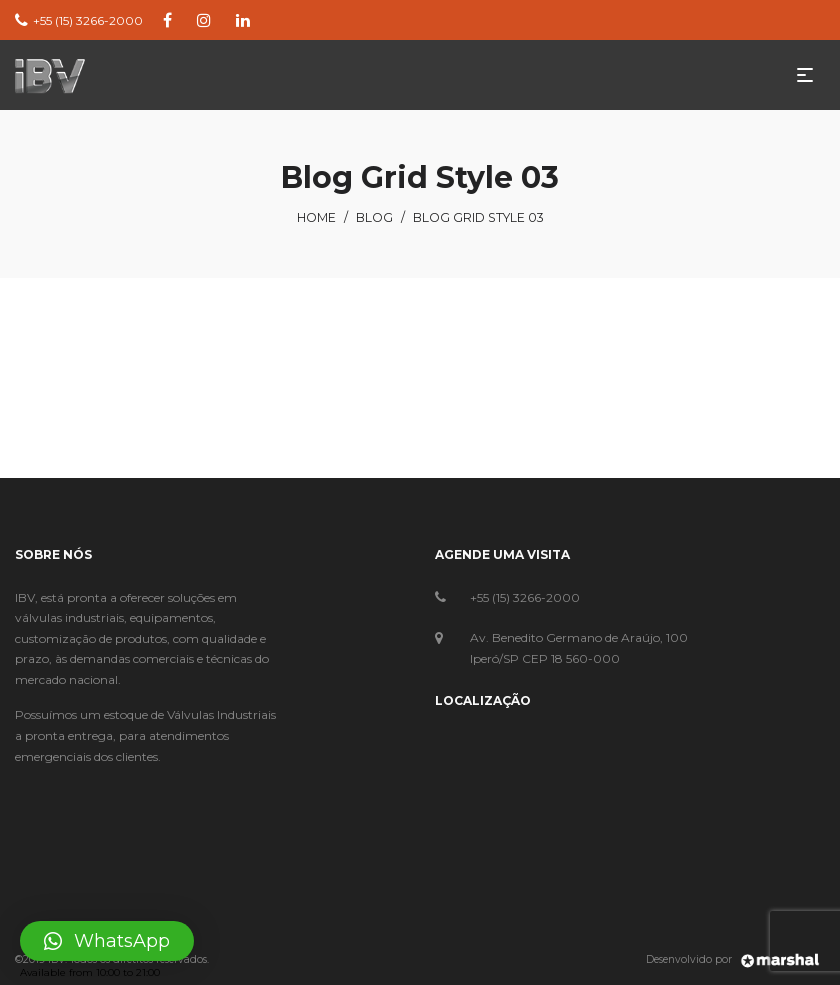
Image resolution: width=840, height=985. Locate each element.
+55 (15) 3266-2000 (525, 597)
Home (316, 217)
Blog (374, 217)
